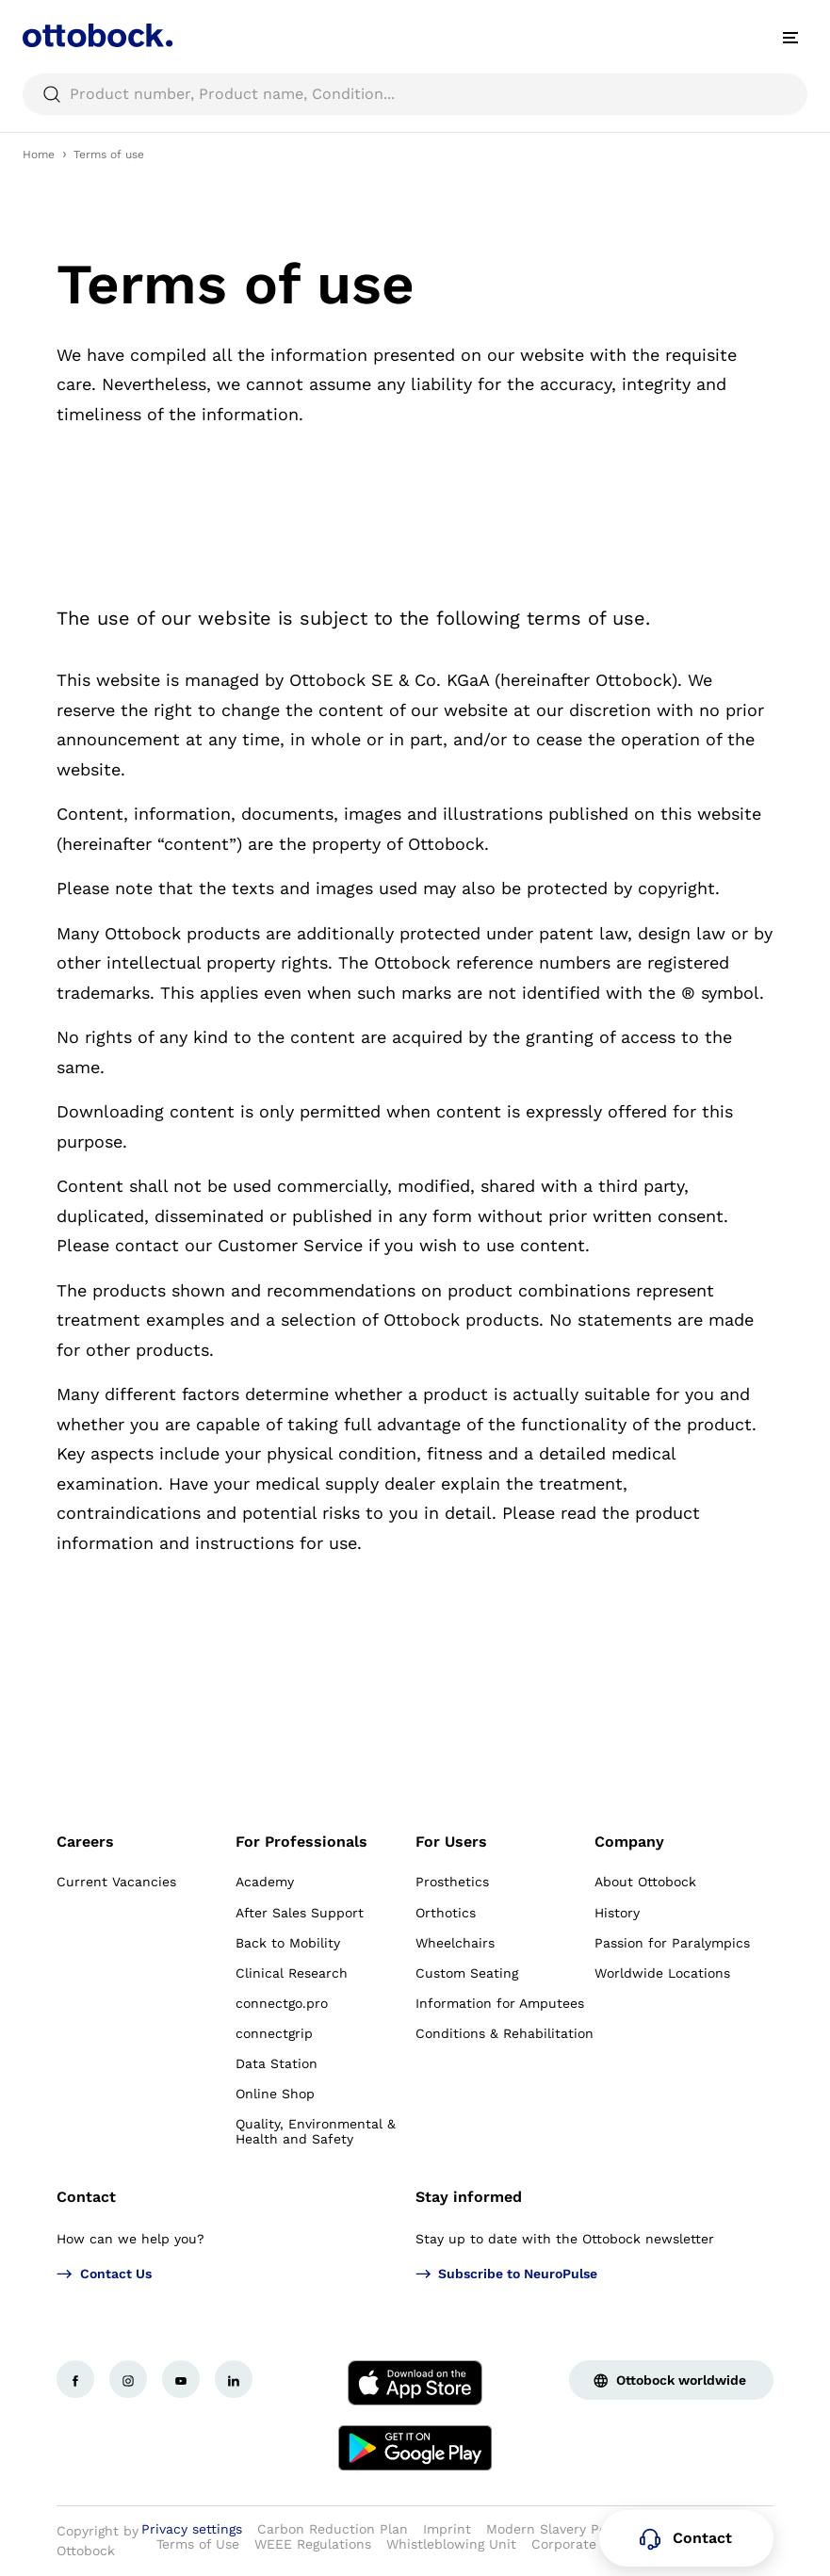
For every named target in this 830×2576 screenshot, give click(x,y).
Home (39, 154)
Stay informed (468, 2197)
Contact (86, 2197)
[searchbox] (415, 94)
